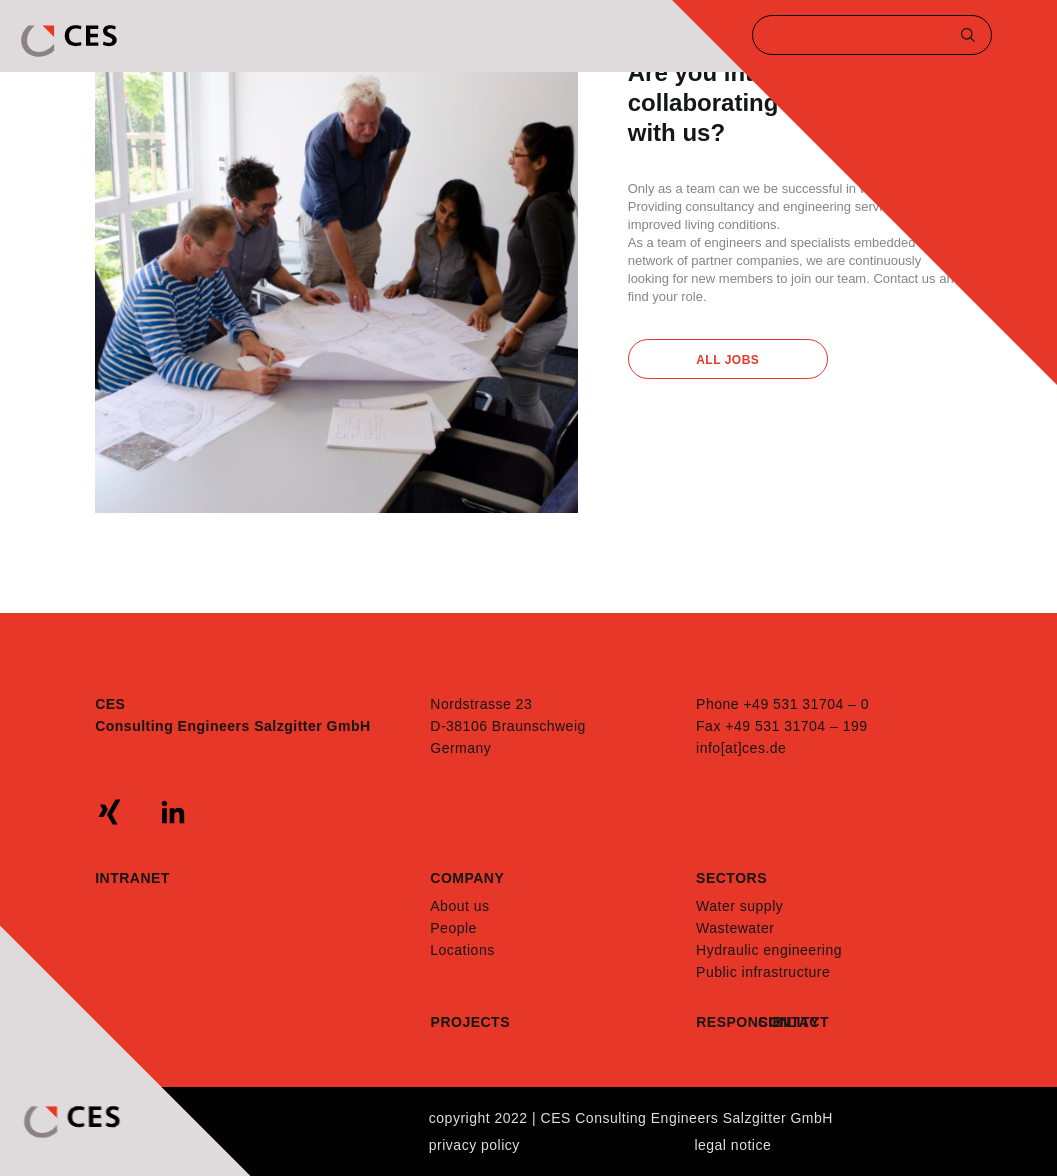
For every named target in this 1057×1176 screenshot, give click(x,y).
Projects (470, 1022)
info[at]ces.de (741, 748)
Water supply (739, 906)
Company (467, 878)
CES (71, 41)
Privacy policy (474, 1145)
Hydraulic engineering (769, 950)
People (453, 928)
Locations (462, 950)
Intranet (132, 878)
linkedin (173, 812)
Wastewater (735, 928)
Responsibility (727, 1022)
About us (459, 906)
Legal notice (732, 1145)
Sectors (731, 878)
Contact (789, 1022)
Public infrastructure (763, 972)
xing (110, 812)
